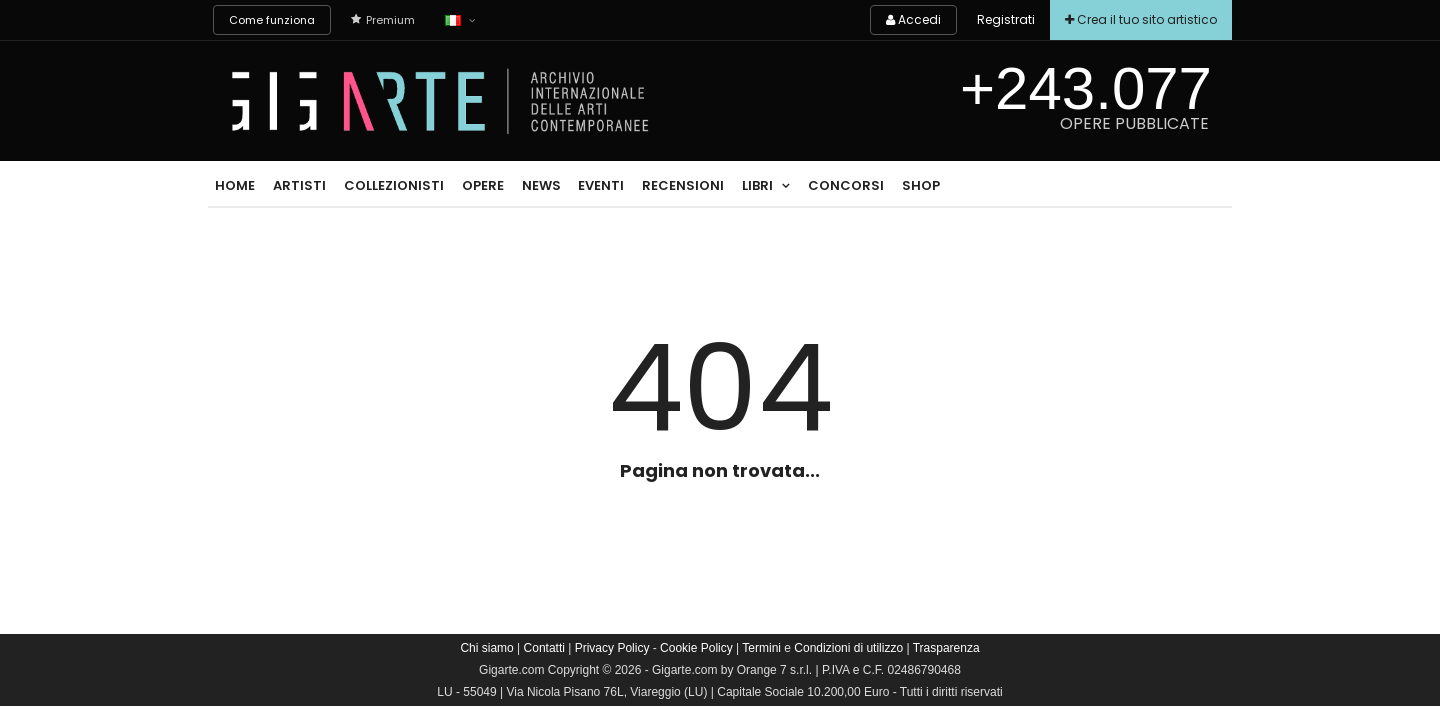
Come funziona (272, 20)
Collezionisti (394, 185)
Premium (383, 20)
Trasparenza (946, 648)
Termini (761, 648)
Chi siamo (486, 648)
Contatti (544, 648)
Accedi (913, 19)
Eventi (601, 185)
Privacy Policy (612, 648)
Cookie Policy (696, 648)
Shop (921, 185)
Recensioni (683, 185)
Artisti (299, 185)
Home (235, 185)
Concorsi (846, 185)
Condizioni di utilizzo (848, 648)
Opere (483, 185)
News (541, 185)
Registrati (1006, 19)
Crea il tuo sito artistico (1141, 19)
